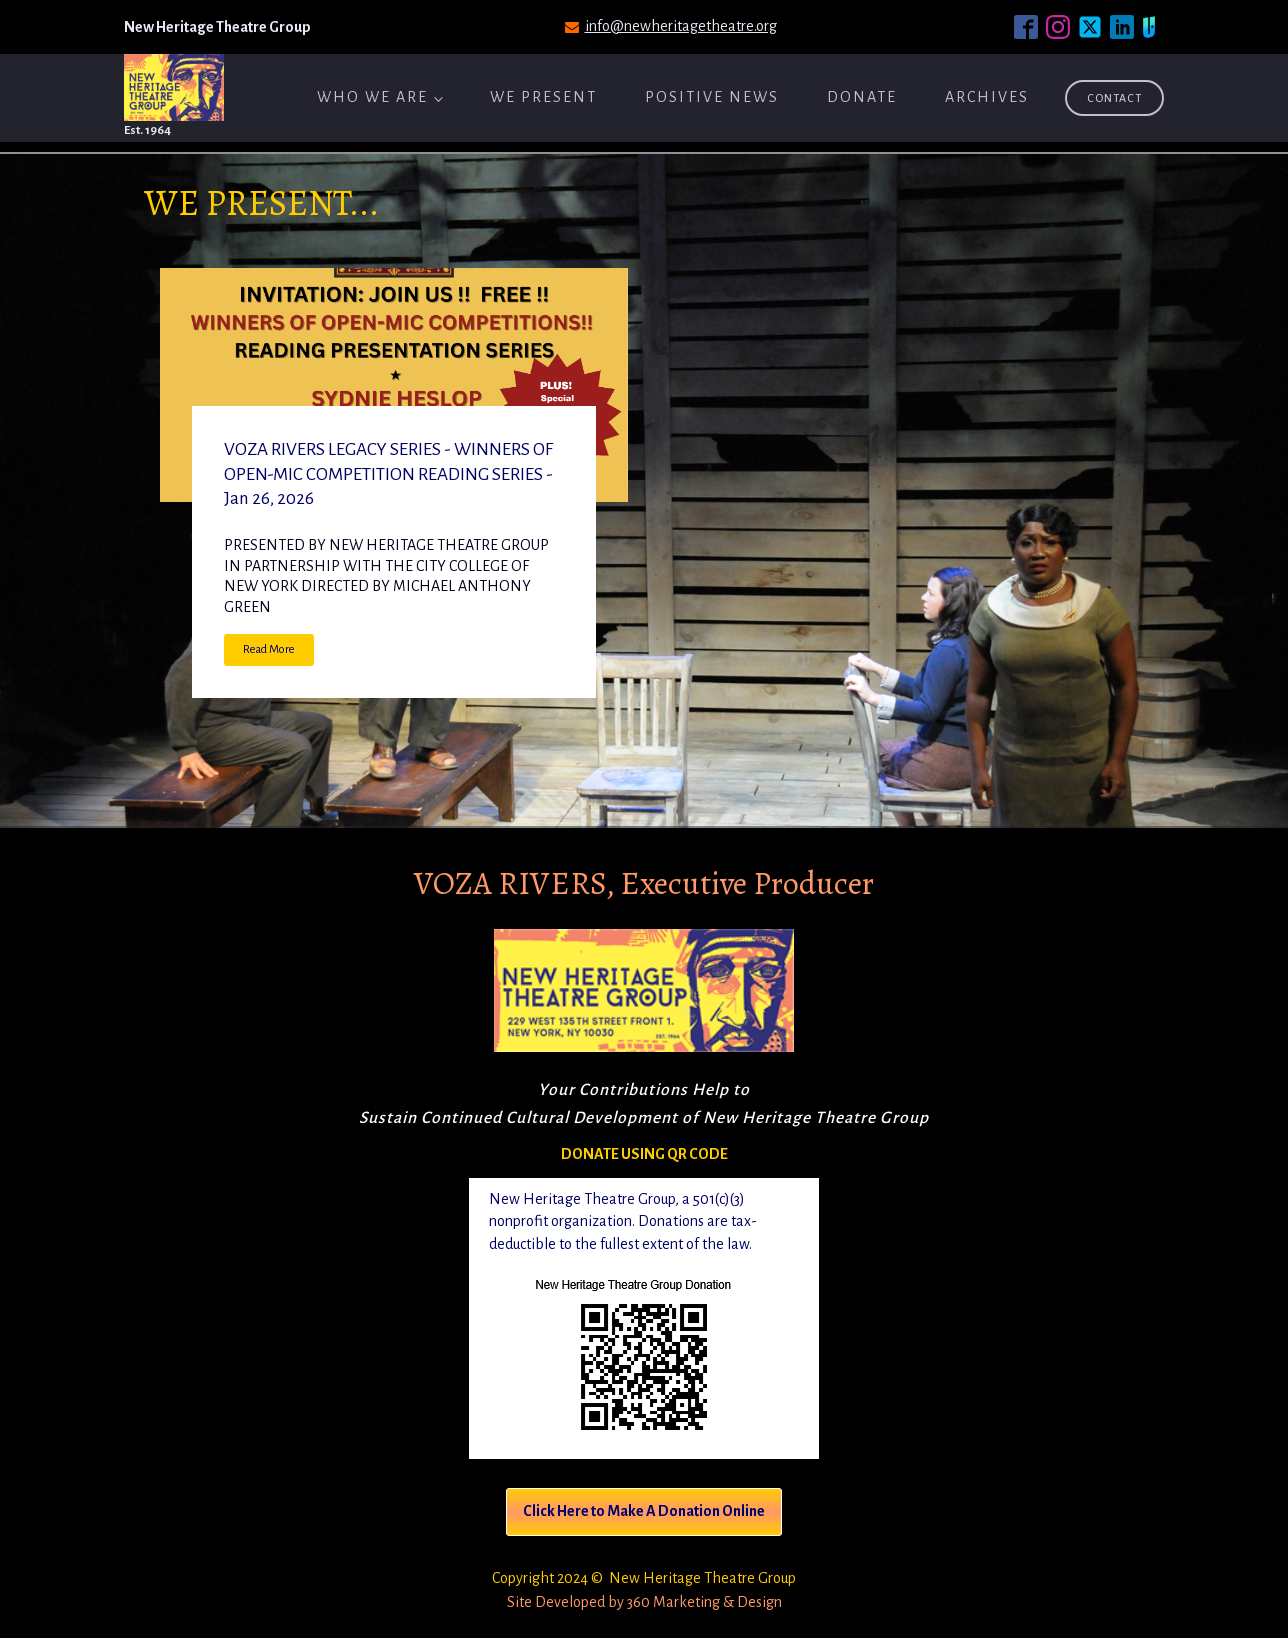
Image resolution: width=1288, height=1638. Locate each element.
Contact (1114, 98)
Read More (269, 649)
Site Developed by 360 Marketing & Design (644, 1602)
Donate (862, 97)
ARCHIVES (987, 97)
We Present (543, 97)
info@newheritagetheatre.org (681, 26)
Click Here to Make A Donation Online (644, 1511)
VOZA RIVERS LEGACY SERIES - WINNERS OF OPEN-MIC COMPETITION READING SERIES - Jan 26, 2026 (388, 474)
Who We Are (372, 97)
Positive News (712, 97)
